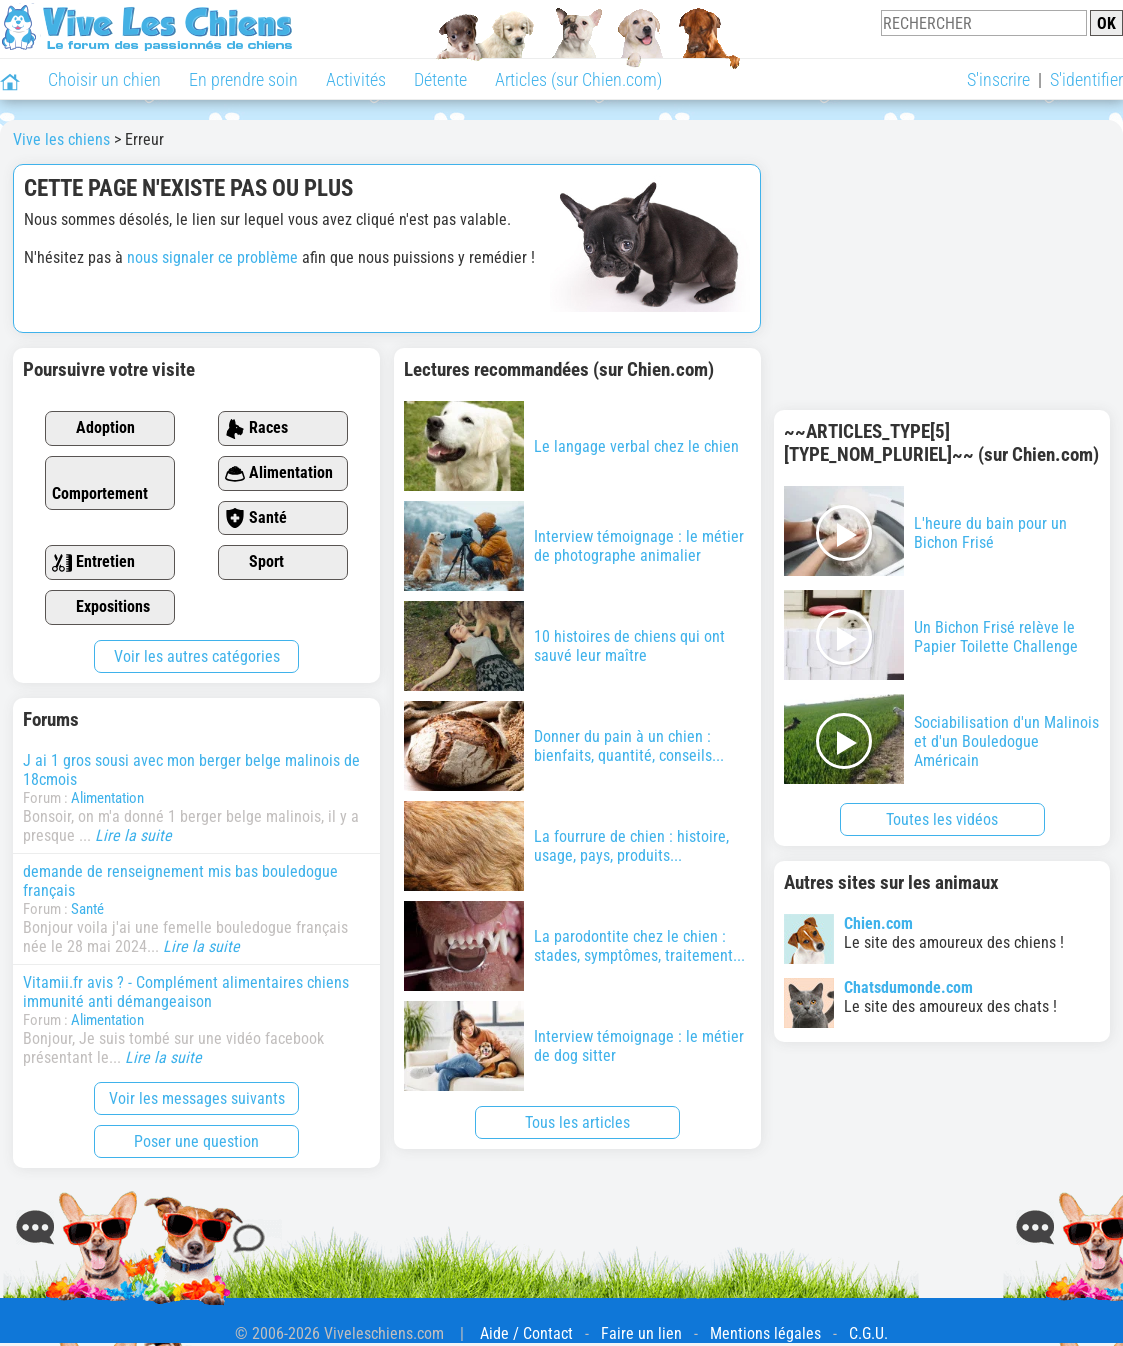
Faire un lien (641, 1333)
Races (256, 428)
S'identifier (1086, 79)
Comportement (100, 483)
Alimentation (279, 473)
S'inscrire (998, 79)
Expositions (101, 607)
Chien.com (878, 923)
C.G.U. (868, 1333)
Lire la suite (133, 835)
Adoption (93, 428)
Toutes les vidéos (942, 819)
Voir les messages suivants (197, 1098)
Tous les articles (577, 1122)
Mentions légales (765, 1333)
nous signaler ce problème (212, 257)
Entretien (93, 562)
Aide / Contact (526, 1333)
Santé (256, 518)
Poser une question (196, 1141)
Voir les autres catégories (197, 656)
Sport (254, 562)
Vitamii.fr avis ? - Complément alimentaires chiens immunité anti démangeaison (186, 992)
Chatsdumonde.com (908, 987)
